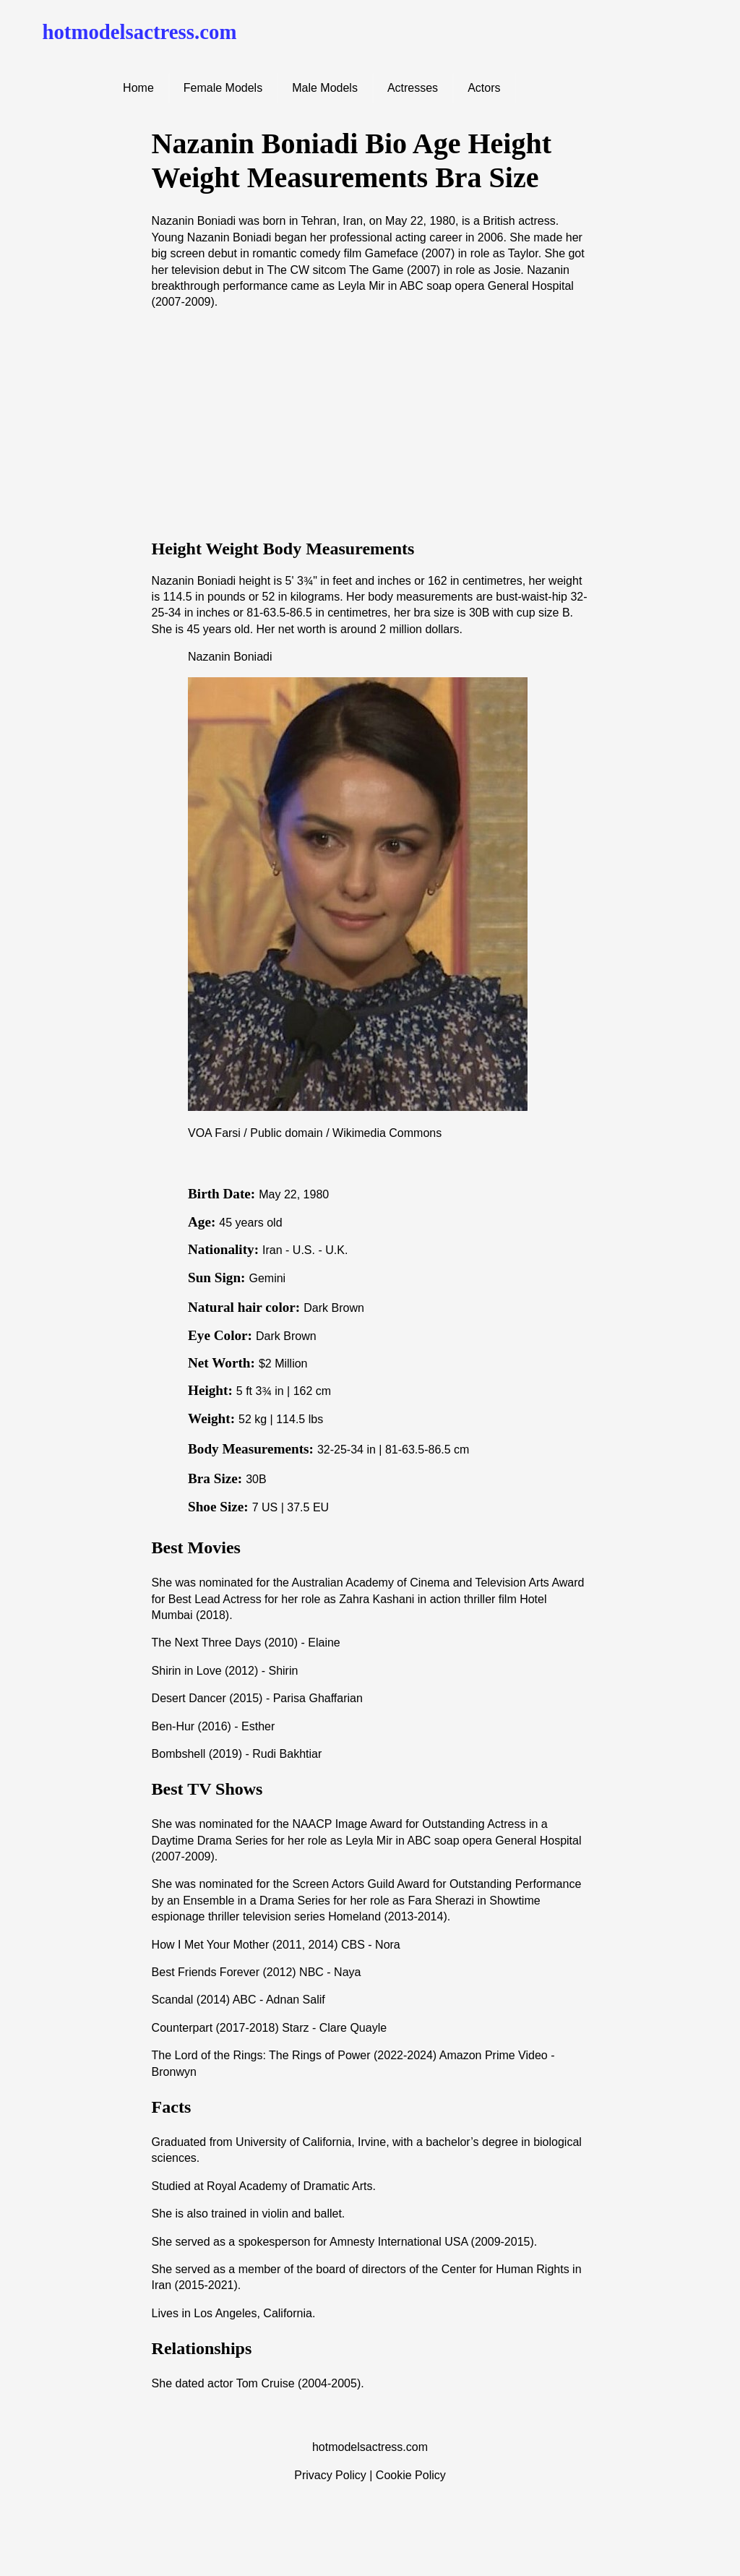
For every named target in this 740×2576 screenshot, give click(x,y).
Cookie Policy (411, 2475)
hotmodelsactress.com (139, 31)
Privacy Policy (330, 2475)
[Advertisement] (370, 423)
